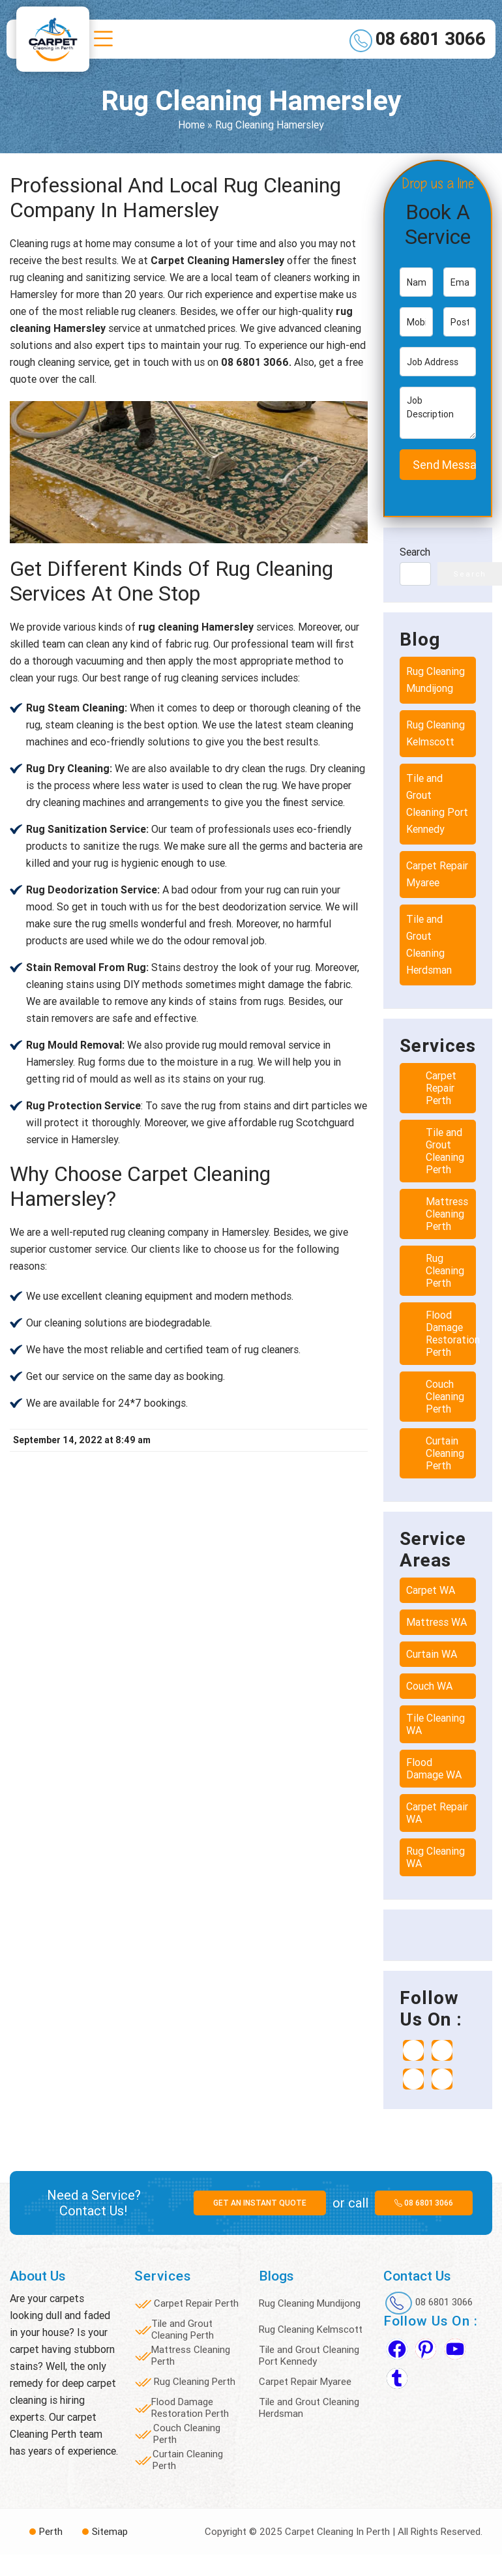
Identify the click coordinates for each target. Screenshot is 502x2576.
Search (415, 552)
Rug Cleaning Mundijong (435, 680)
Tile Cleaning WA (435, 1724)
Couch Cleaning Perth (445, 1396)
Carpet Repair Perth (441, 1088)
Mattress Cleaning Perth (447, 1214)
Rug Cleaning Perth (445, 1270)
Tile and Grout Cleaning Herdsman (429, 944)
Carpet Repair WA (437, 1813)
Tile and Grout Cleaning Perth (445, 1151)
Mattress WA (436, 1622)
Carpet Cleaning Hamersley (217, 260)
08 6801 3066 (431, 39)
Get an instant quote (259, 2203)
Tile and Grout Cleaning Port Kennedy (437, 803)
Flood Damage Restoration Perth (453, 1333)
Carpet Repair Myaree (437, 874)
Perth (51, 2532)
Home (191, 125)
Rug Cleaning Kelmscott (435, 733)
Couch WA (429, 1686)
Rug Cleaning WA (435, 1857)
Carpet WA (430, 1590)
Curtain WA (431, 1654)
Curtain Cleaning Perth (445, 1453)
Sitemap (110, 2532)
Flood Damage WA (434, 1768)
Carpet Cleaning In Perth (337, 2532)
